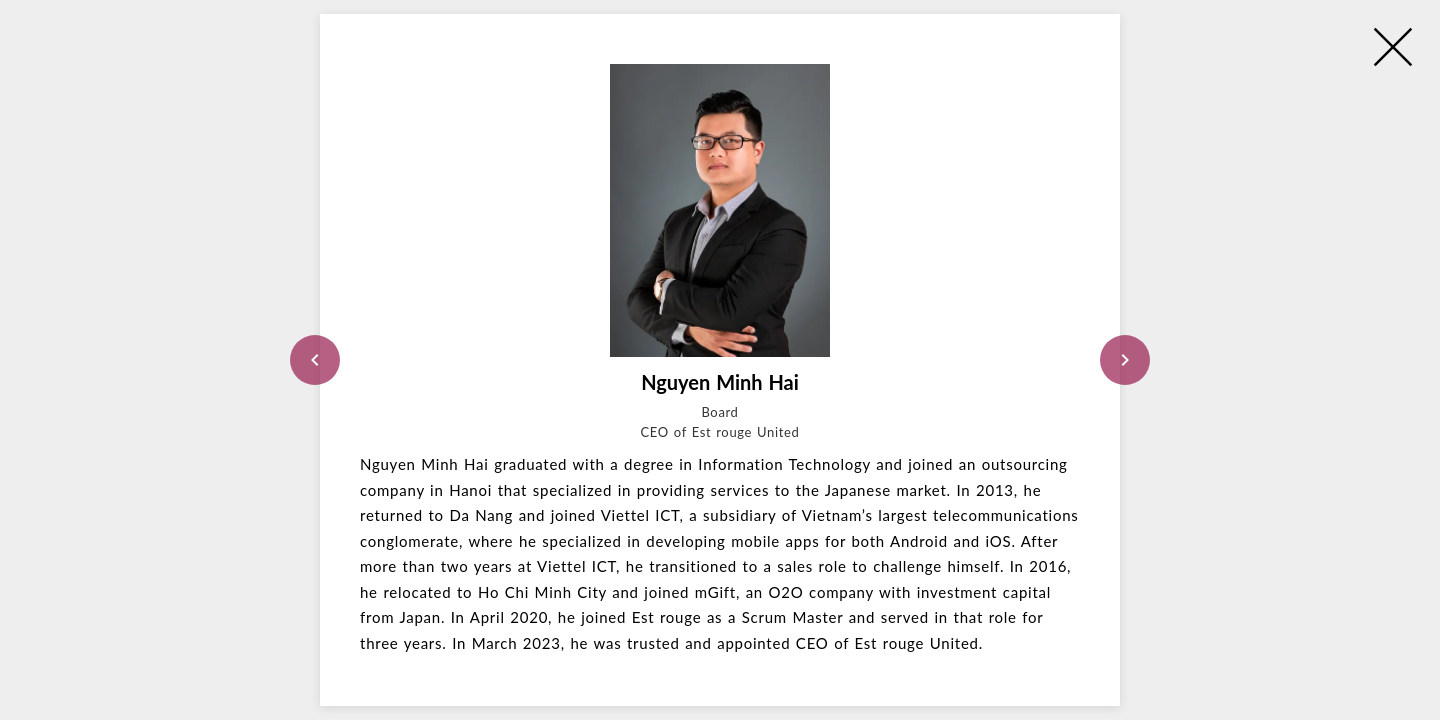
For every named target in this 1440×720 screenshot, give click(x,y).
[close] (1393, 47)
